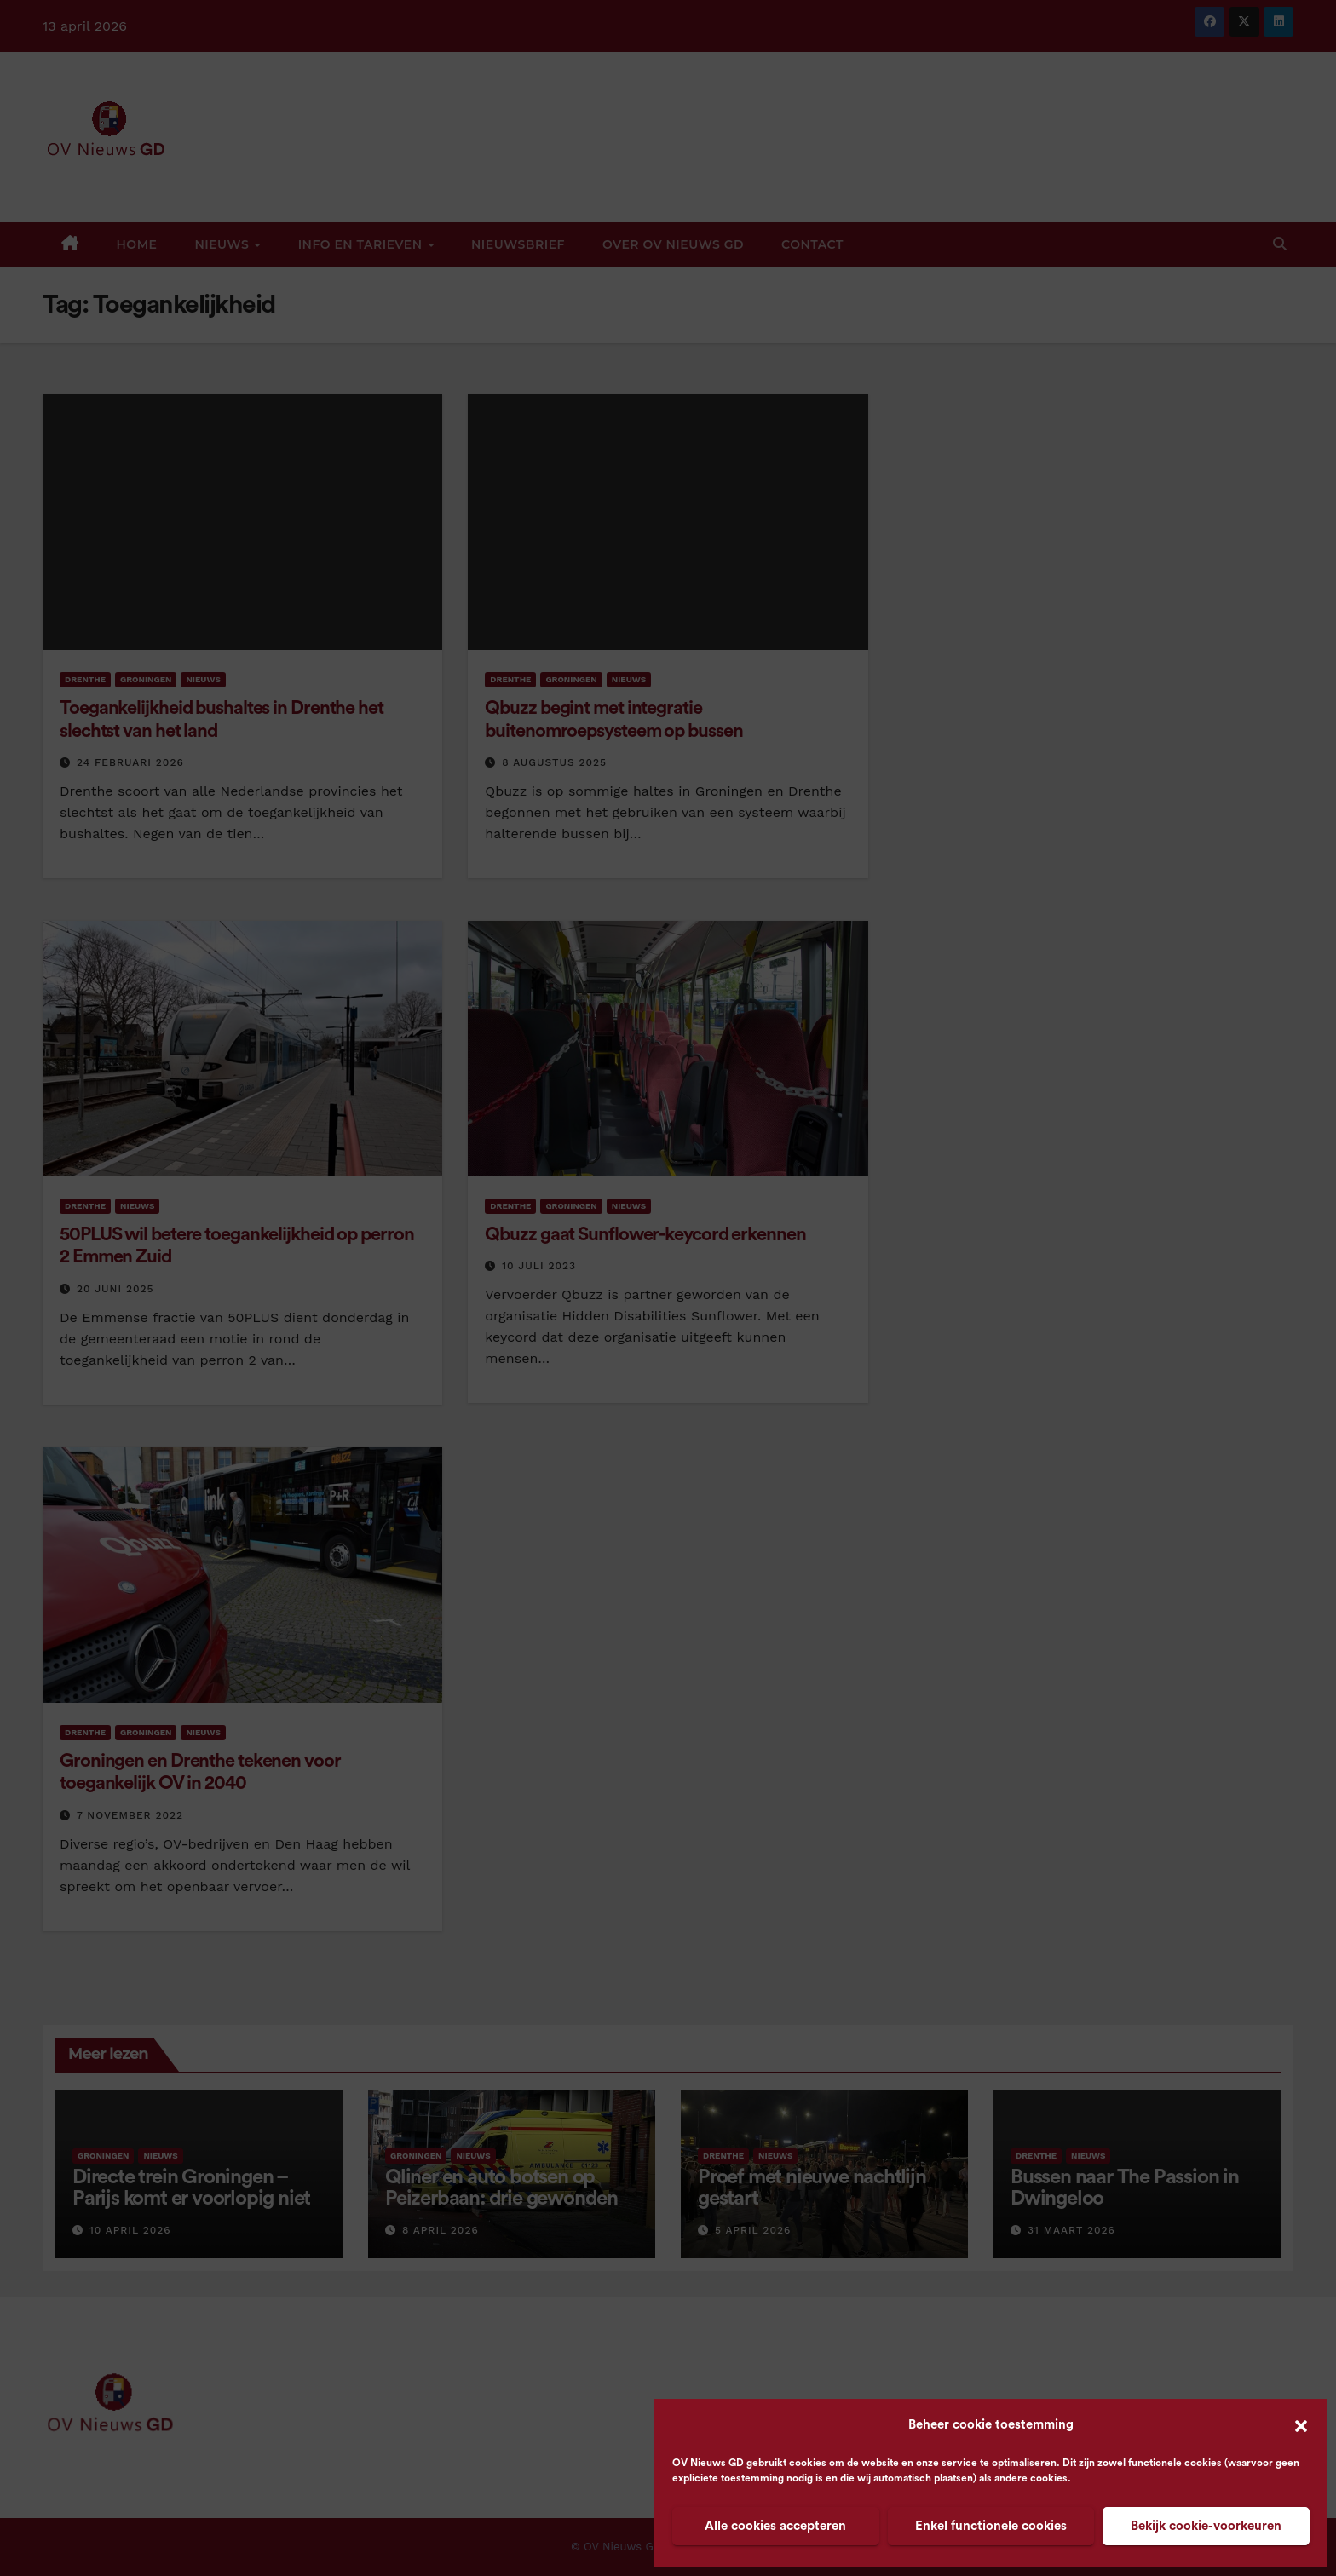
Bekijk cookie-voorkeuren (1206, 2526)
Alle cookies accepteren (775, 2526)
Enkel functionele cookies (991, 2526)
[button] (1301, 2425)
